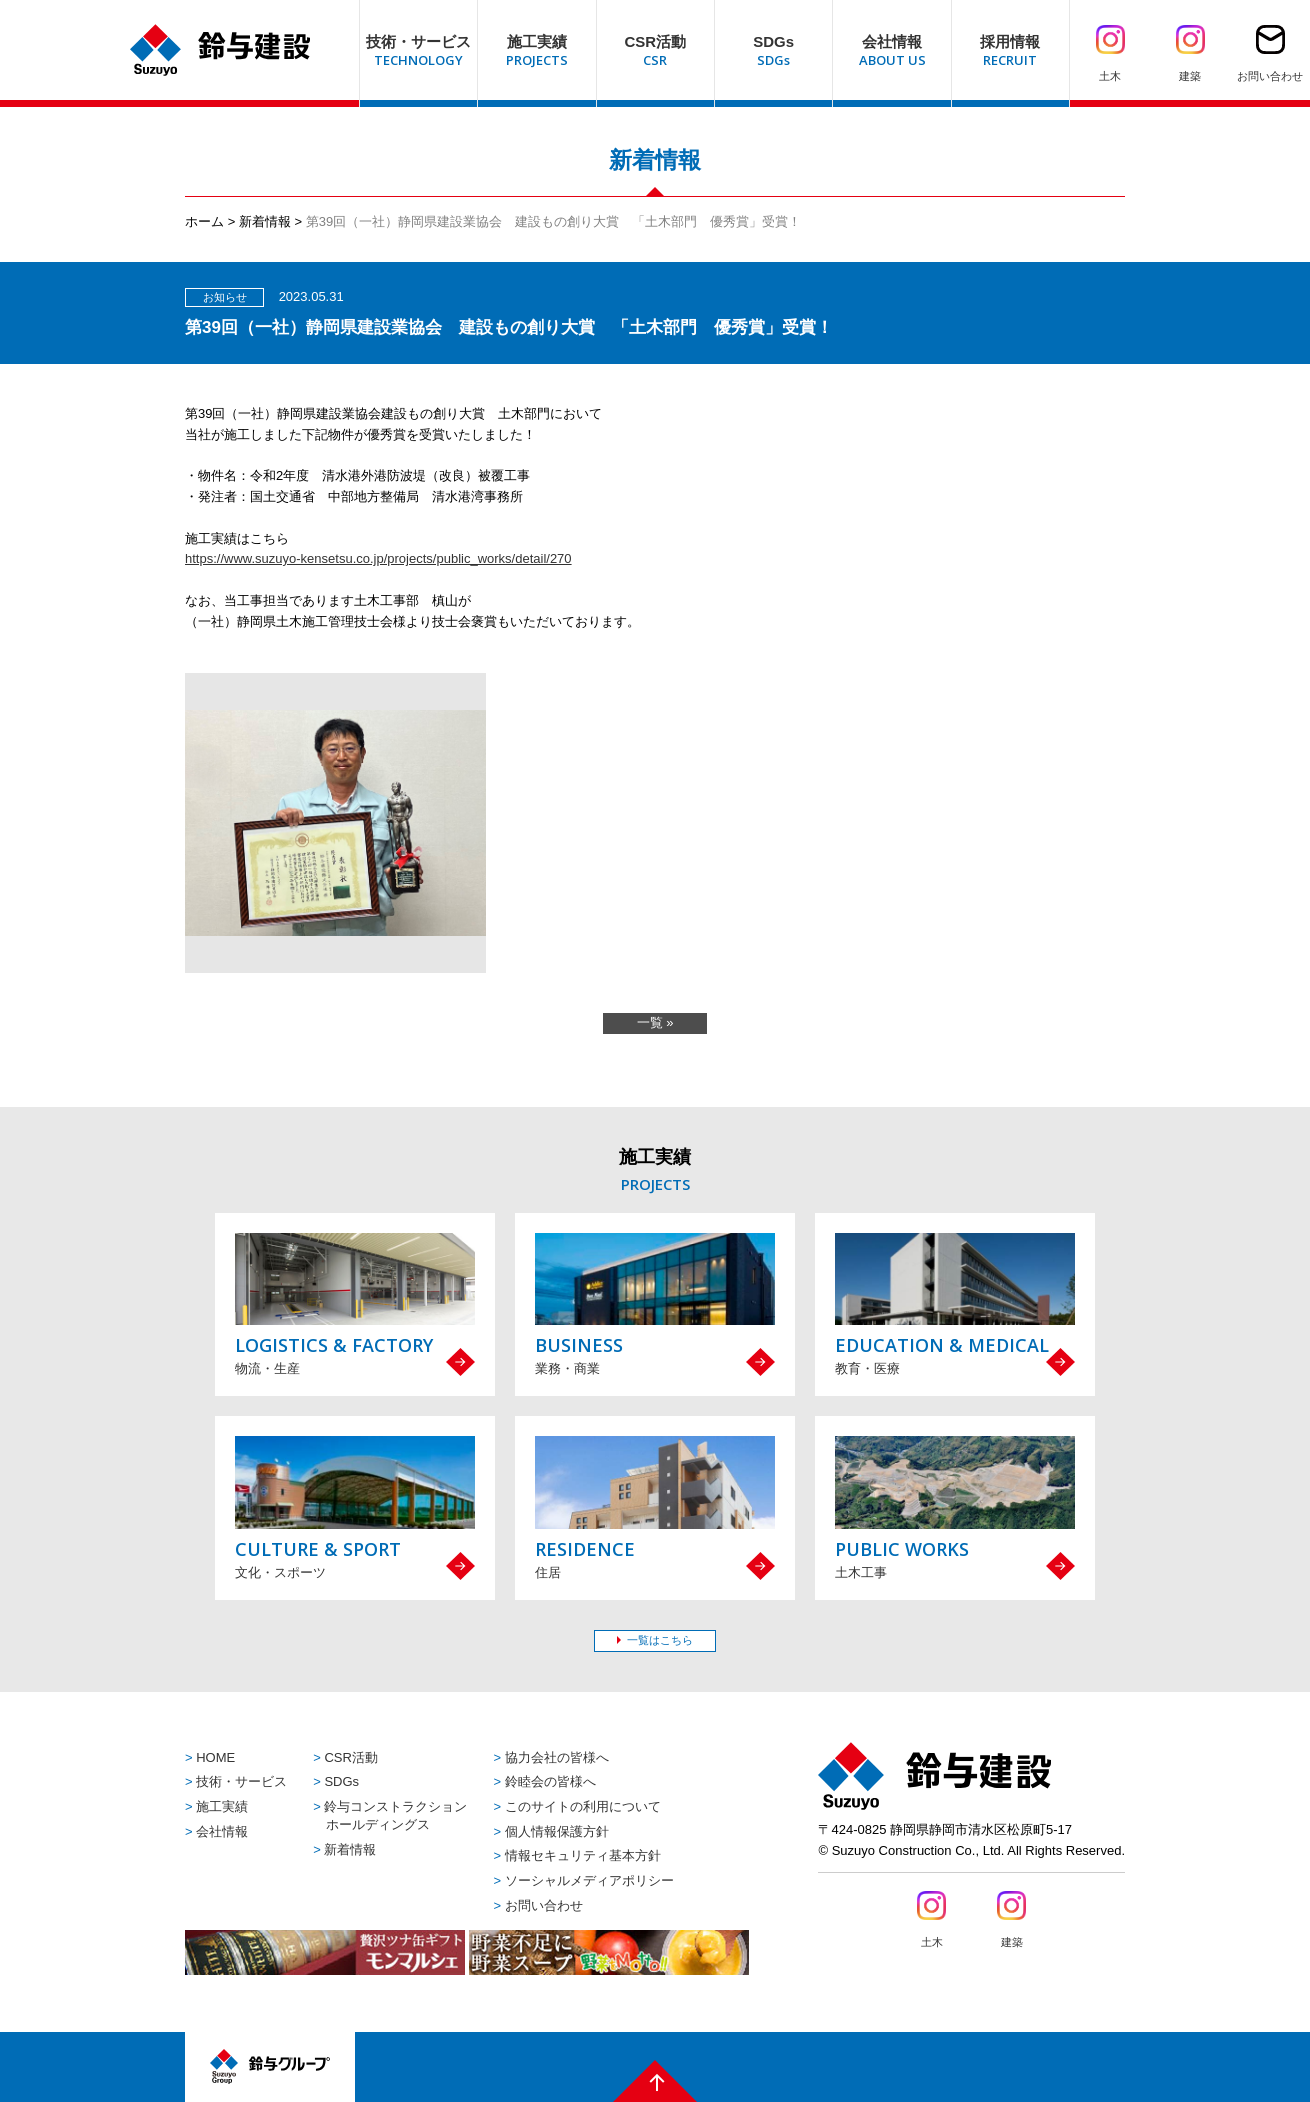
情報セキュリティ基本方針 (583, 1855)
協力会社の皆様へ (557, 1757)
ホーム (204, 221)
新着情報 (265, 221)
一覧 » (655, 1022)
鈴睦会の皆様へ (550, 1781)
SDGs (341, 1781)
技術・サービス (241, 1781)
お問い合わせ (544, 1905)
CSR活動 (350, 1757)
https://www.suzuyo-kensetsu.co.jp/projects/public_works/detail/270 (378, 558)
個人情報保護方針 (557, 1831)
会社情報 (222, 1831)
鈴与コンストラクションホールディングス (395, 1815)
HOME (215, 1757)
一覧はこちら (660, 1640)
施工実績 (222, 1806)
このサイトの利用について (583, 1806)
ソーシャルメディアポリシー (589, 1880)
